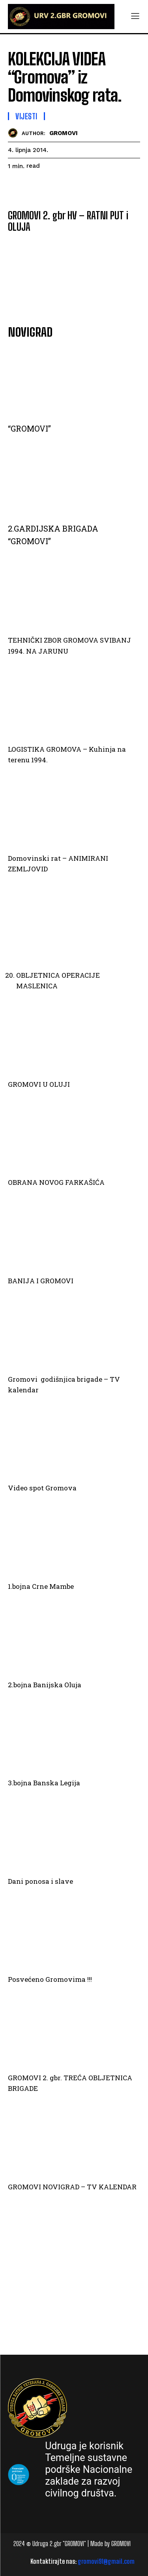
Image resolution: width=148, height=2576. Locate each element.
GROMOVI (63, 133)
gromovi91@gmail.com (106, 2561)
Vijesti (26, 116)
